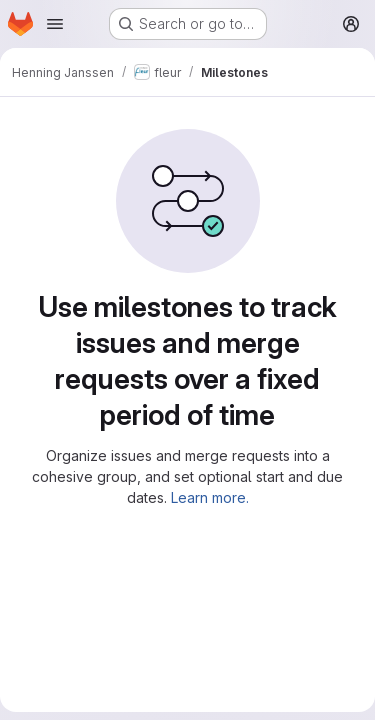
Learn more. (210, 497)
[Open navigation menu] (55, 24)
